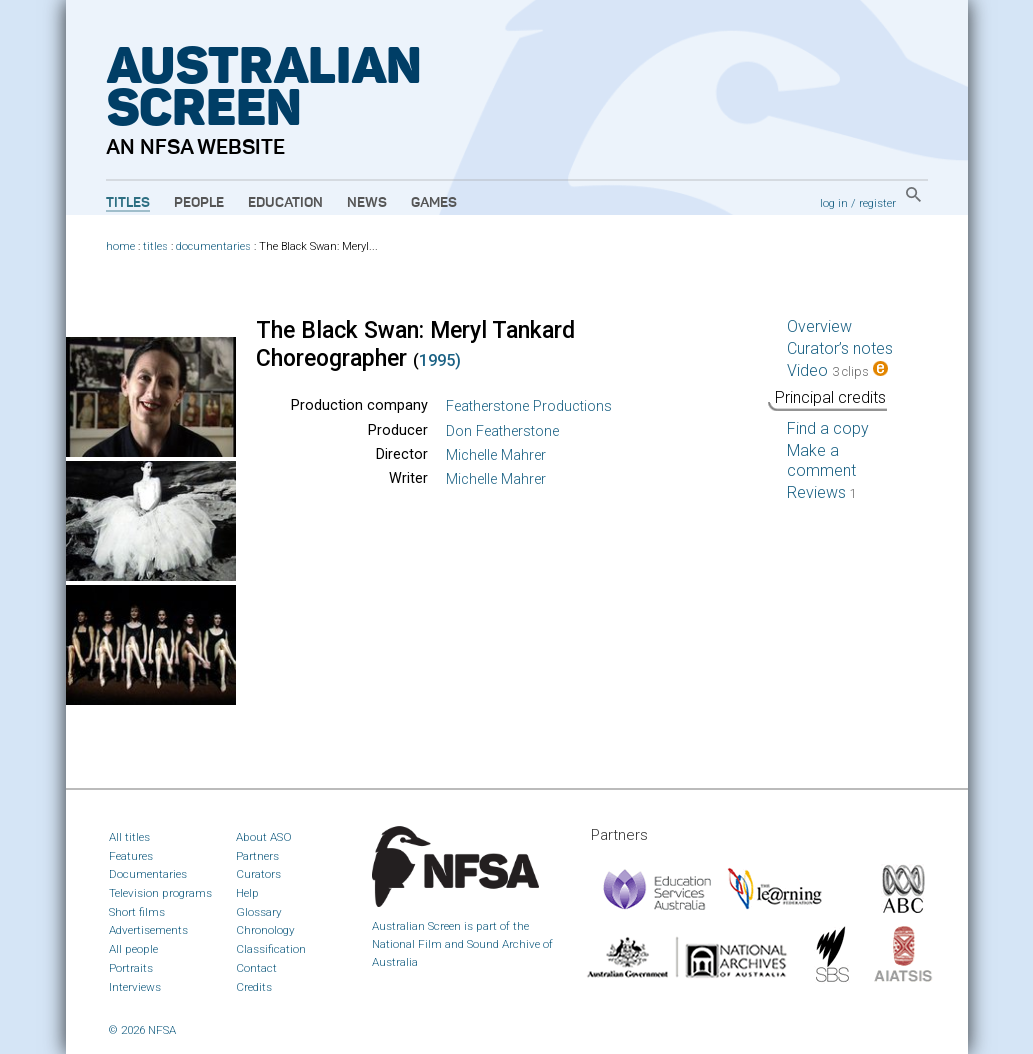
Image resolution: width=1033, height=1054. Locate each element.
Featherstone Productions (529, 406)
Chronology (265, 930)
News (367, 203)
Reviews (822, 492)
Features (131, 856)
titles (155, 246)
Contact (256, 968)
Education (285, 203)
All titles (129, 837)
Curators (258, 874)
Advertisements (148, 930)
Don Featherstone (502, 431)
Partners (257, 856)
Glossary (259, 912)
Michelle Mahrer (496, 455)
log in (834, 203)
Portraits (131, 968)
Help (247, 893)
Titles (128, 203)
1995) (440, 360)
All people (133, 949)
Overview (819, 326)
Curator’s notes (840, 348)
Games (434, 203)
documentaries (213, 246)
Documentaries (148, 874)
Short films (137, 912)
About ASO (264, 837)
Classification (271, 949)
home (120, 246)
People (199, 203)
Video (837, 370)
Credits (254, 987)
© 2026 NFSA (142, 1030)
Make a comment (821, 460)
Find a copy (828, 428)
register (877, 203)
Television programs (160, 893)
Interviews (135, 987)
